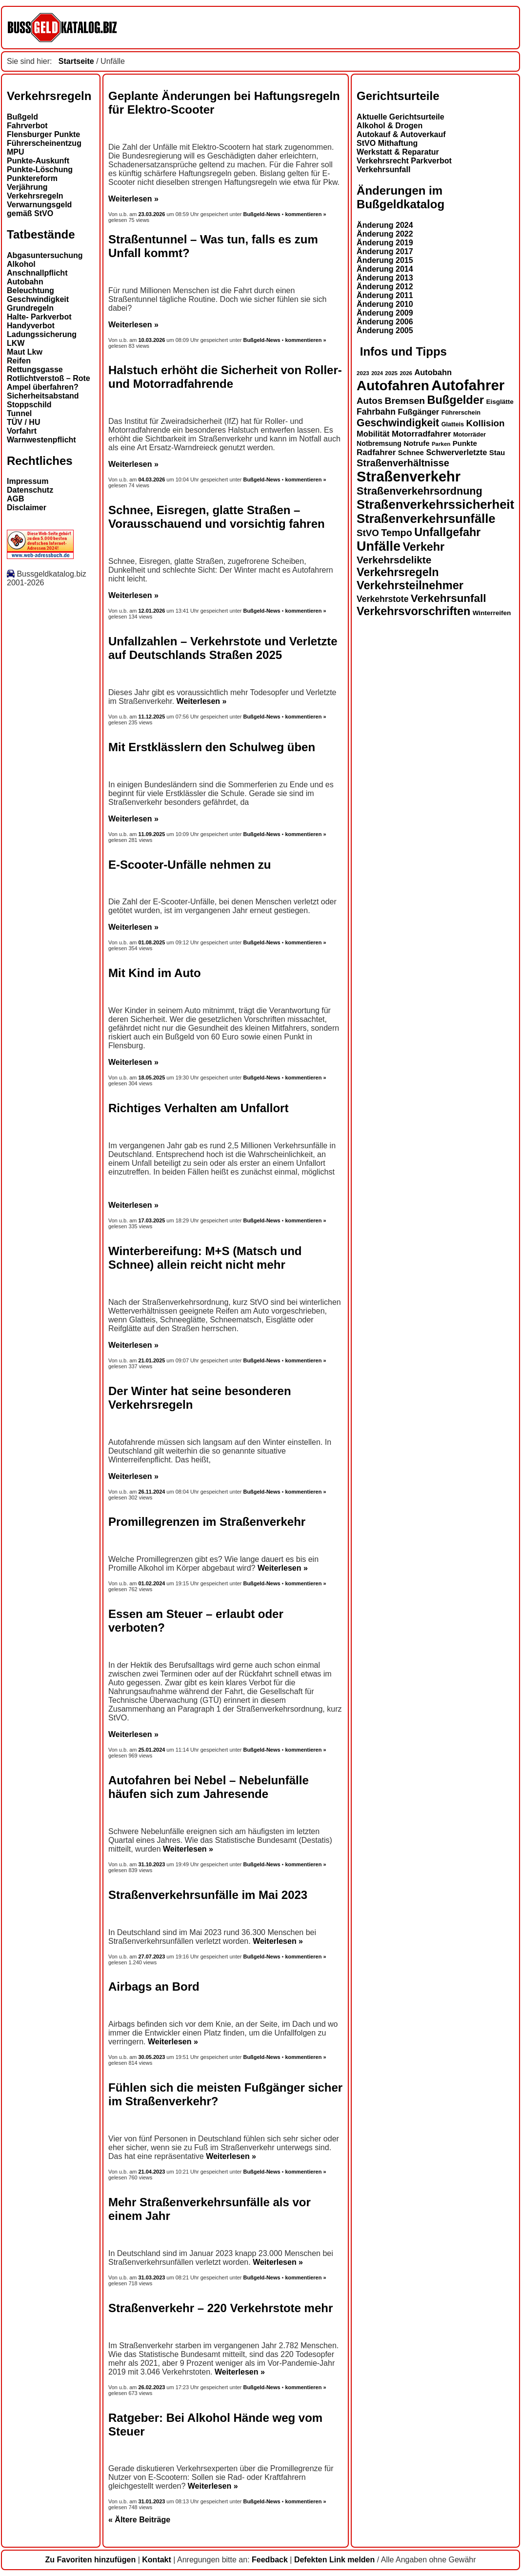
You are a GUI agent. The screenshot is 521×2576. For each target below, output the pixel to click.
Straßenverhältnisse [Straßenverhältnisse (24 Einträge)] (403, 463)
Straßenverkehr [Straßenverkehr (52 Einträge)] (409, 476)
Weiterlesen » (133, 199)
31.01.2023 (152, 2501)
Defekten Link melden (334, 2560)
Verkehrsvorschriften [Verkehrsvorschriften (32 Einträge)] (413, 611)
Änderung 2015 (385, 260)
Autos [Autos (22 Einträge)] (369, 401)
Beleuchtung (30, 290)
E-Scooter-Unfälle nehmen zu (189, 864)
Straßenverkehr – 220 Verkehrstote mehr (220, 2308)
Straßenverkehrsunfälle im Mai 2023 (207, 1894)
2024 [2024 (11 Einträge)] (377, 373)
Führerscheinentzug (44, 143)
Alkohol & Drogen (389, 125)
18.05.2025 (152, 1077)
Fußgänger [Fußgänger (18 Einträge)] (418, 411)
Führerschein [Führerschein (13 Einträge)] (461, 412)
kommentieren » (305, 214)
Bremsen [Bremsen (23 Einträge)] (404, 401)
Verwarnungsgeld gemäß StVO (39, 209)
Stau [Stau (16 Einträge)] (497, 452)
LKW (15, 343)
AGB (15, 499)
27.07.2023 (152, 1956)
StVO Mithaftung (387, 143)
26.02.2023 (152, 2387)
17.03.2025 (152, 1220)
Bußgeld (22, 117)
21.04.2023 (152, 2172)
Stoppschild (29, 404)
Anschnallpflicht (37, 273)
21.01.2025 (152, 1360)
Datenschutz (30, 490)
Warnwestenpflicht (41, 440)
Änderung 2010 (385, 304)
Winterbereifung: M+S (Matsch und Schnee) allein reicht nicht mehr (204, 1257)
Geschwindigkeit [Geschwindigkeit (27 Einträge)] (398, 423)
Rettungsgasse (35, 369)
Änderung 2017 (385, 251)
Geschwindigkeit (38, 299)
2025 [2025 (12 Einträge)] (391, 373)
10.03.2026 (152, 340)
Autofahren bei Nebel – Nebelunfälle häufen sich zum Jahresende (208, 1787)
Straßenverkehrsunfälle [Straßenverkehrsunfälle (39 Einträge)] (426, 518)
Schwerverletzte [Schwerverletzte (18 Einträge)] (456, 452)
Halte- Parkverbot (39, 317)
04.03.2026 (152, 479)
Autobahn (25, 282)
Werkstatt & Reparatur (398, 152)
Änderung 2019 (385, 243)
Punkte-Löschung (40, 169)
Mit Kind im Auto (154, 972)
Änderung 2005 (385, 330)
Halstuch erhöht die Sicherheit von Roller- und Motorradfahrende (225, 376)
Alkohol (21, 264)
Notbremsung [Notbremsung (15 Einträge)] (379, 443)
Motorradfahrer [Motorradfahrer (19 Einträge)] (421, 434)
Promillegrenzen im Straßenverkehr (206, 1521)
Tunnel (19, 413)
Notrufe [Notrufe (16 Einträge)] (416, 443)
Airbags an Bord (154, 1986)
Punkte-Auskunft (38, 161)
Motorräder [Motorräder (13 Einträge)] (469, 434)
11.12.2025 (152, 716)
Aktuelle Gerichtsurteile (400, 117)
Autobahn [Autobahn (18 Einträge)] (433, 372)
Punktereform (32, 178)
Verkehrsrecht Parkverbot (404, 161)
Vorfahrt (22, 431)
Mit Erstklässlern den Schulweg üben (211, 747)
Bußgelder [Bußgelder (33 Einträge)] (455, 400)
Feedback (270, 2560)
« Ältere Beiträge (139, 2520)
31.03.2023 (152, 2277)
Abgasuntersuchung (45, 255)
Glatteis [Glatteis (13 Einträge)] (452, 424)
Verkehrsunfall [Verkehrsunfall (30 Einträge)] (448, 598)
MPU (15, 152)
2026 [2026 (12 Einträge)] (406, 373)
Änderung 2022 (385, 234)
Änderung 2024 (385, 225)
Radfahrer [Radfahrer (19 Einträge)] (376, 452)
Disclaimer (26, 507)
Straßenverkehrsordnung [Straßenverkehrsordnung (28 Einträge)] (419, 491)
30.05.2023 (152, 2057)
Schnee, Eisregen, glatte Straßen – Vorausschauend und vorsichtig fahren (216, 516)
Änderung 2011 (385, 295)
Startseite (76, 61)
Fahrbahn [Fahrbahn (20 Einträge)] (376, 412)
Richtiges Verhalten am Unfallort (198, 1108)
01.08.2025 (152, 942)
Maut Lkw (24, 352)
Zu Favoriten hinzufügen (90, 2560)
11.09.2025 (152, 834)
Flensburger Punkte (43, 134)
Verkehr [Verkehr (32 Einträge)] (424, 546)
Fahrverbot (27, 125)
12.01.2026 (152, 611)
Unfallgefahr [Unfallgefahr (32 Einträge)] (447, 532)
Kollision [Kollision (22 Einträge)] (485, 423)
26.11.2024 (152, 1492)
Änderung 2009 (385, 313)
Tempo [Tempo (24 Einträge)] (396, 532)
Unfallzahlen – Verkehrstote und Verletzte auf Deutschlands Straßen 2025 (222, 648)
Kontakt (156, 2560)
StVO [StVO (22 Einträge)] (368, 533)
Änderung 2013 (385, 278)
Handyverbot (31, 325)
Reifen (19, 361)
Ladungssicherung (42, 334)
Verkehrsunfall (383, 169)
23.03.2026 (153, 214)
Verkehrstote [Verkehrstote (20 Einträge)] (382, 599)
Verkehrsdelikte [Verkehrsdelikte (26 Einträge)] (394, 559)
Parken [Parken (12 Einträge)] (441, 444)
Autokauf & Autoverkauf (401, 134)
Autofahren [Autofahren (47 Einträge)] (393, 385)
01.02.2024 (152, 1583)
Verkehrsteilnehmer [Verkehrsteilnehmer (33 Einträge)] (410, 585)
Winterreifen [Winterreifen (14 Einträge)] (492, 613)
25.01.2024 (152, 1750)
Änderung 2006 (385, 322)
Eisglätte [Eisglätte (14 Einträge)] (499, 401)
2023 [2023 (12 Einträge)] (363, 373)
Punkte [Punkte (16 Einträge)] (465, 443)
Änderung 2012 (385, 286)
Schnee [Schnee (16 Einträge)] (411, 452)
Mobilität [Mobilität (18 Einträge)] (373, 433)
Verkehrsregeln (35, 196)
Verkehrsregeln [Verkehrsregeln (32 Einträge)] (398, 572)
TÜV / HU (23, 422)
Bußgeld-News (261, 214)
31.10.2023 (152, 1864)
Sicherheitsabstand (43, 396)
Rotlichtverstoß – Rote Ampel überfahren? (48, 382)
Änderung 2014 (385, 269)
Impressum (27, 481)
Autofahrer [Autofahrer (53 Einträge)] (467, 385)
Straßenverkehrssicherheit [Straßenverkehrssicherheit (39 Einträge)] (435, 504)
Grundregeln (30, 308)
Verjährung (27, 187)
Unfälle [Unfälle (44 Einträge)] (379, 546)
